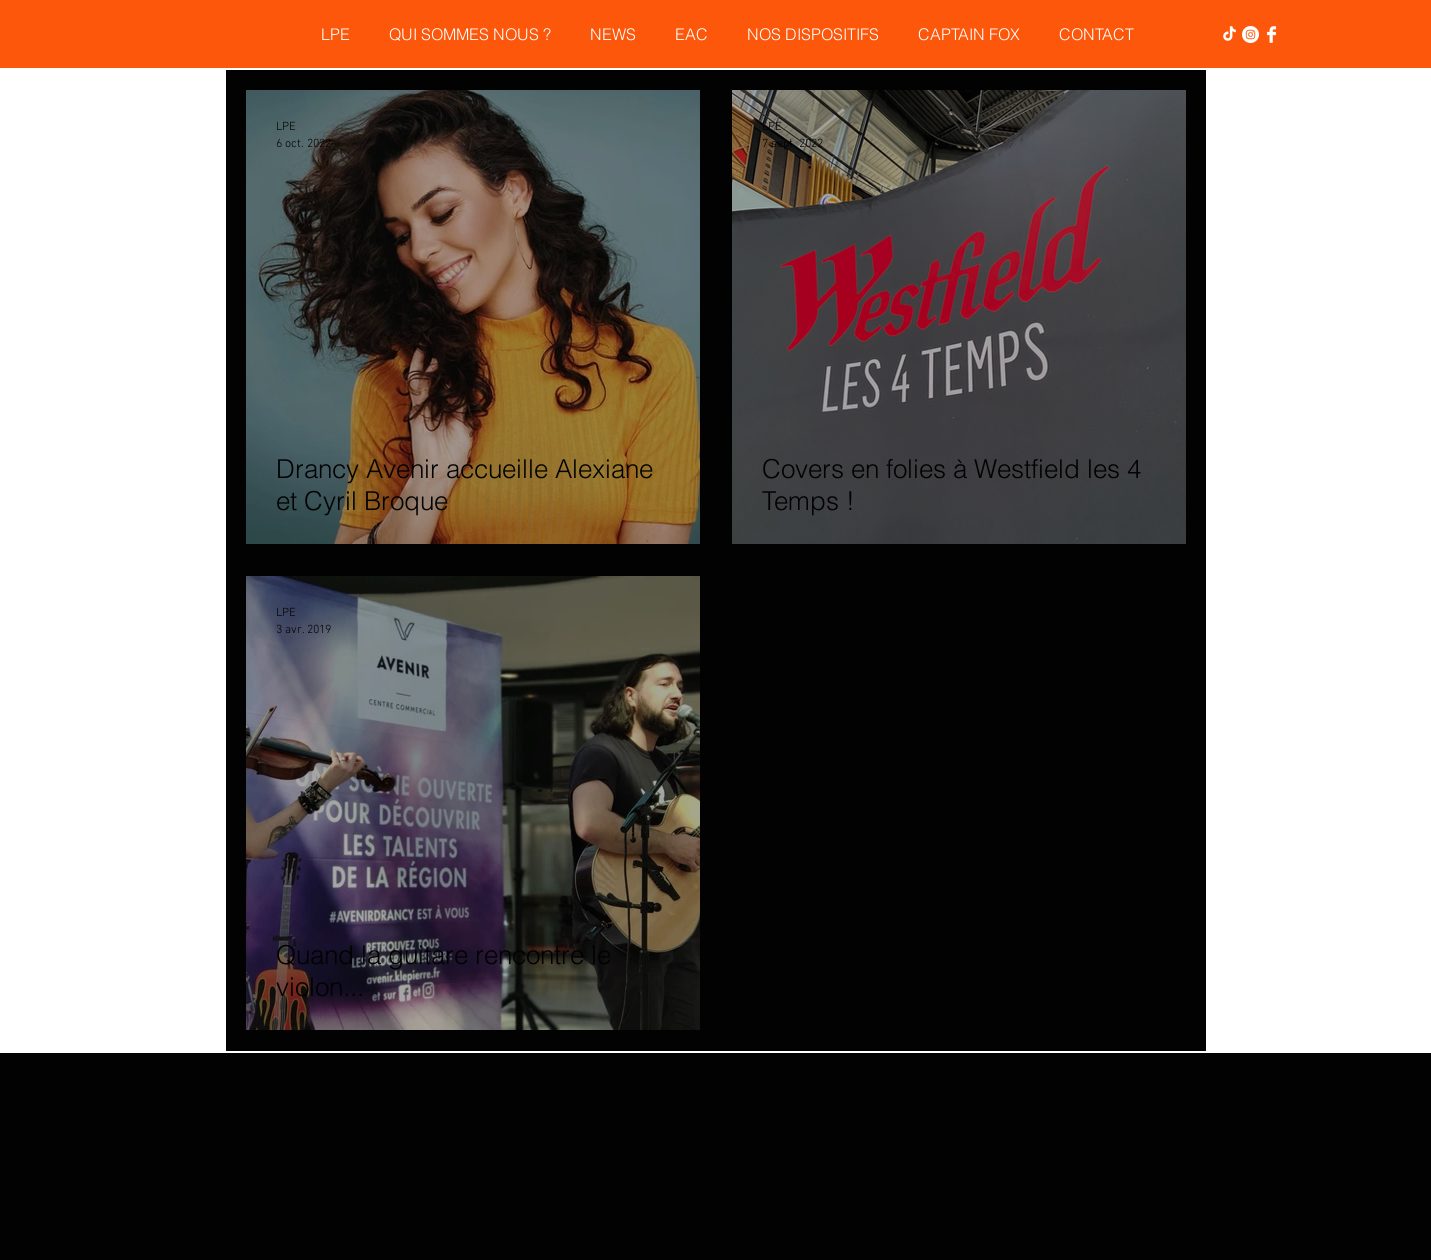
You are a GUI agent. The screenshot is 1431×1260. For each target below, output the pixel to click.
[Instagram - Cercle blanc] (1250, 34)
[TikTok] (1229, 34)
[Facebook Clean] (1271, 34)
